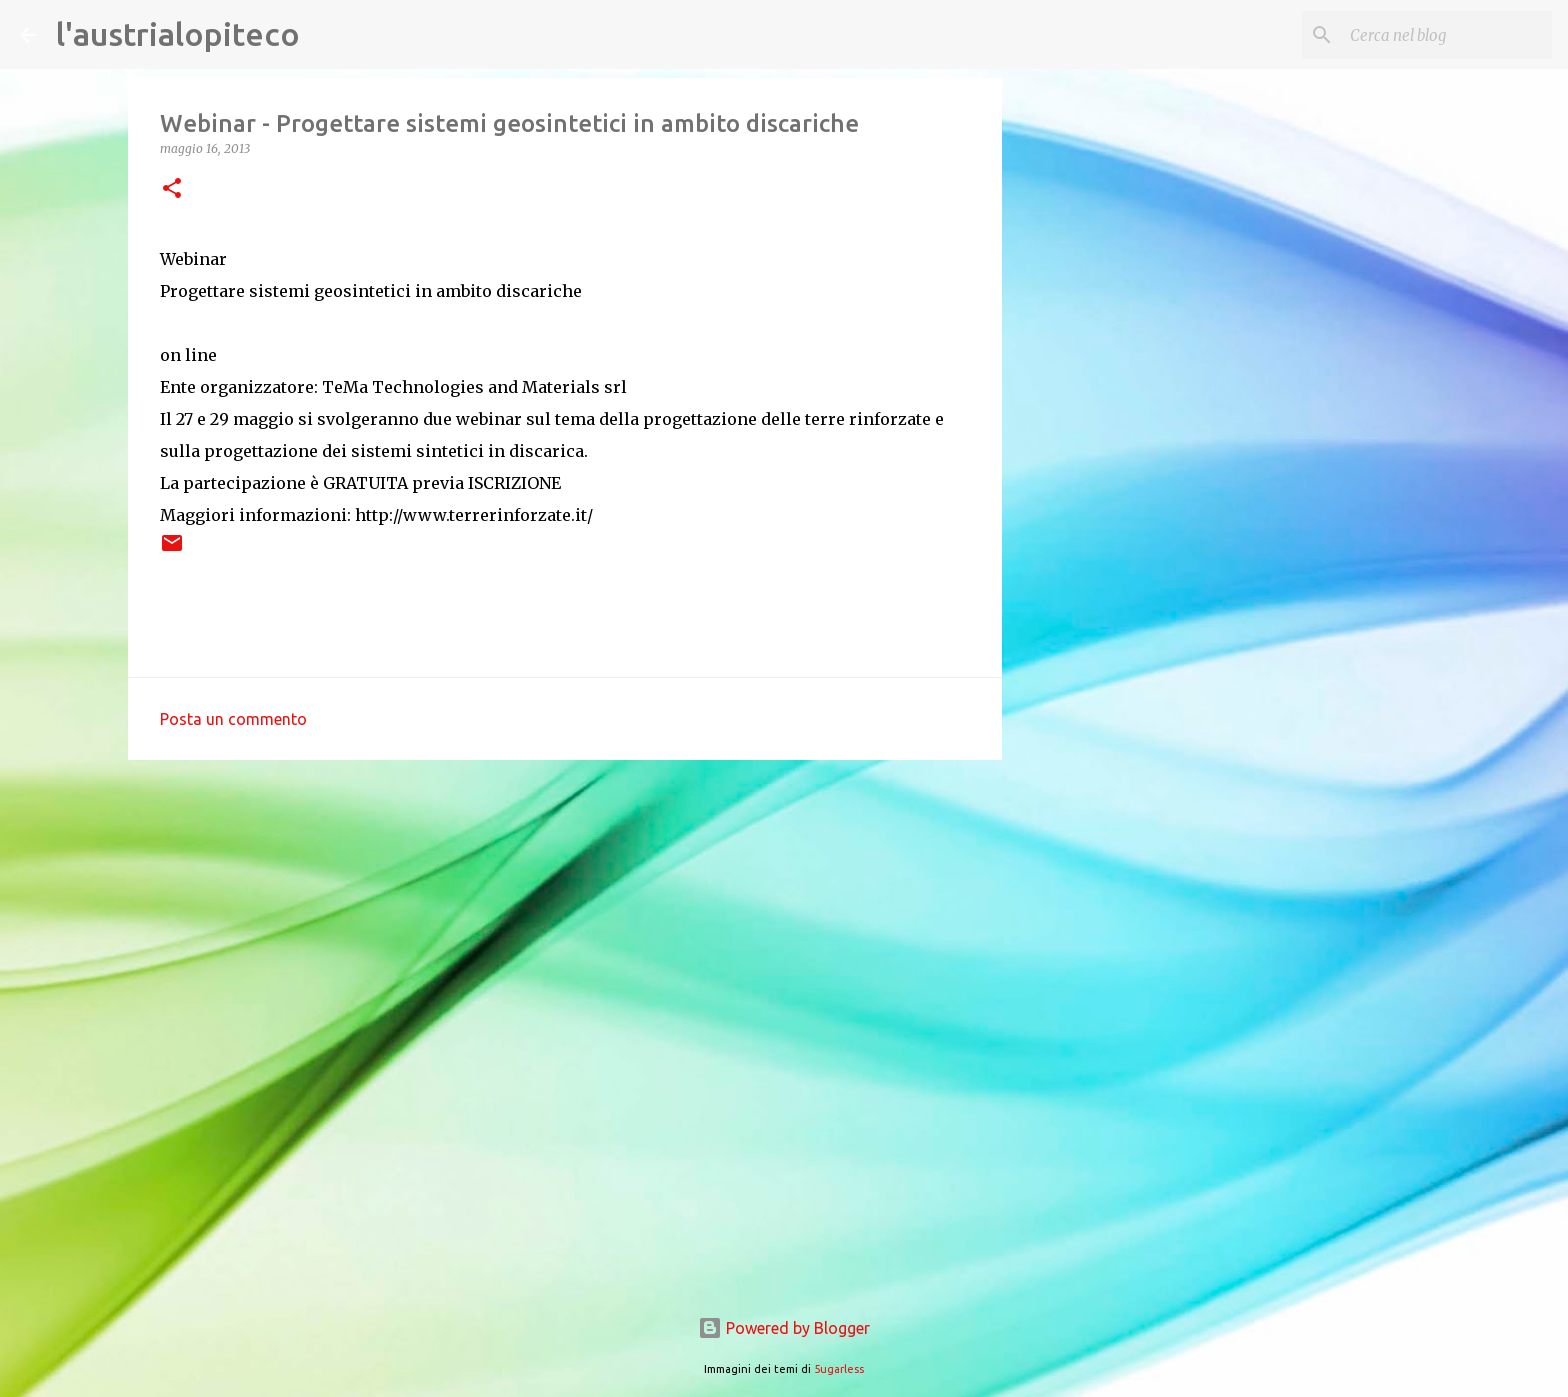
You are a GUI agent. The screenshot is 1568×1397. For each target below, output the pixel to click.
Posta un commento (233, 719)
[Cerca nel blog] (1447, 35)
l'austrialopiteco (178, 34)
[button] (172, 189)
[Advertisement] (565, 930)
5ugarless (839, 1369)
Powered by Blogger (784, 1328)
